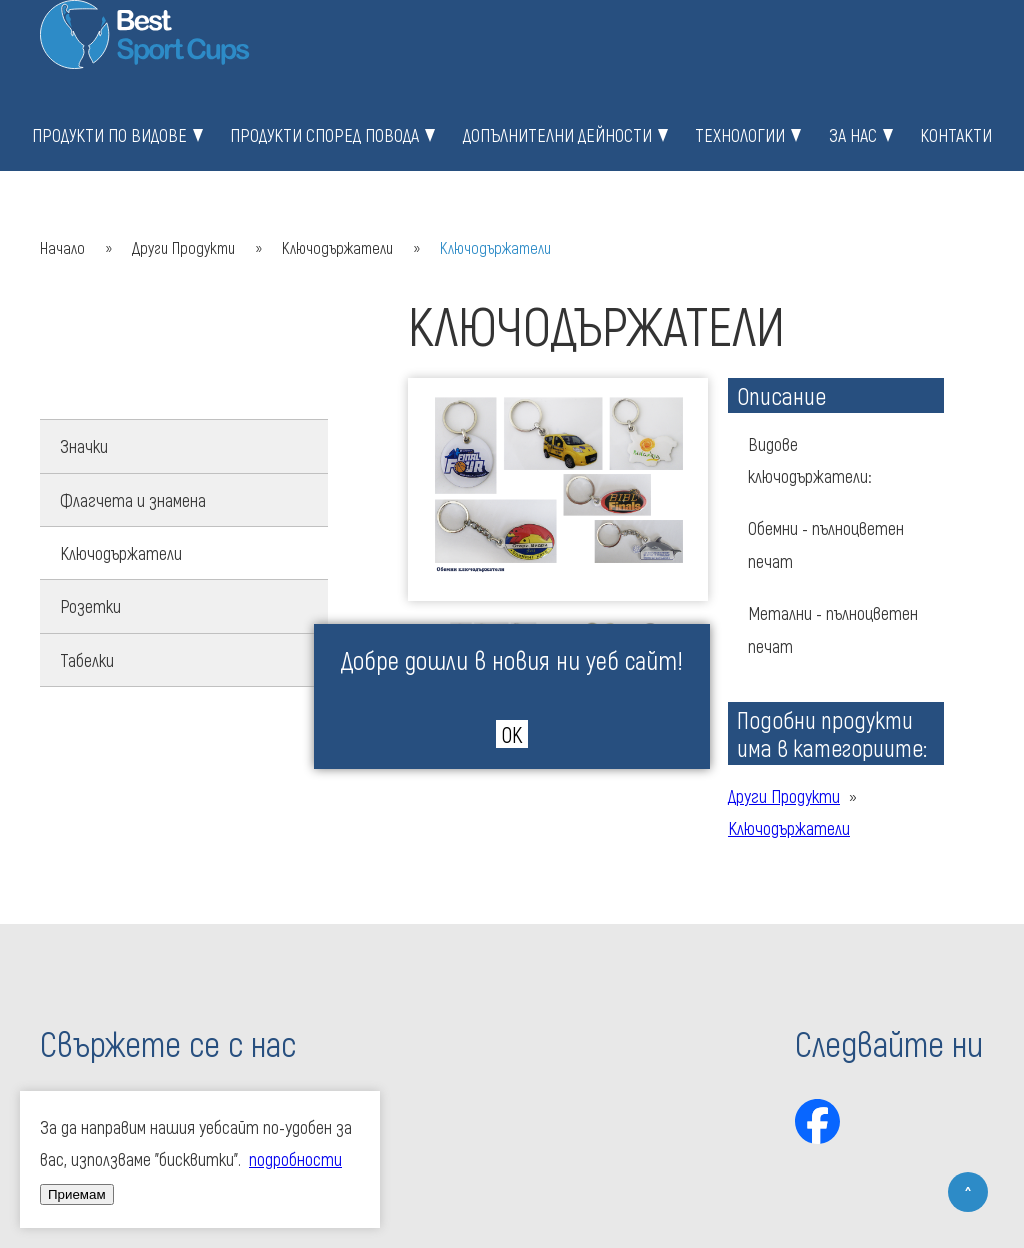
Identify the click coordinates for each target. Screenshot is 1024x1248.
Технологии (740, 135)
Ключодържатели (337, 247)
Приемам (77, 1194)
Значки (84, 446)
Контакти (956, 135)
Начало (62, 247)
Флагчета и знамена (133, 500)
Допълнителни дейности (557, 135)
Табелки (87, 660)
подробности (295, 1159)
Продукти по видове (109, 135)
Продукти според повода (324, 135)
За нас (853, 135)
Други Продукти (183, 247)
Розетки (90, 606)
